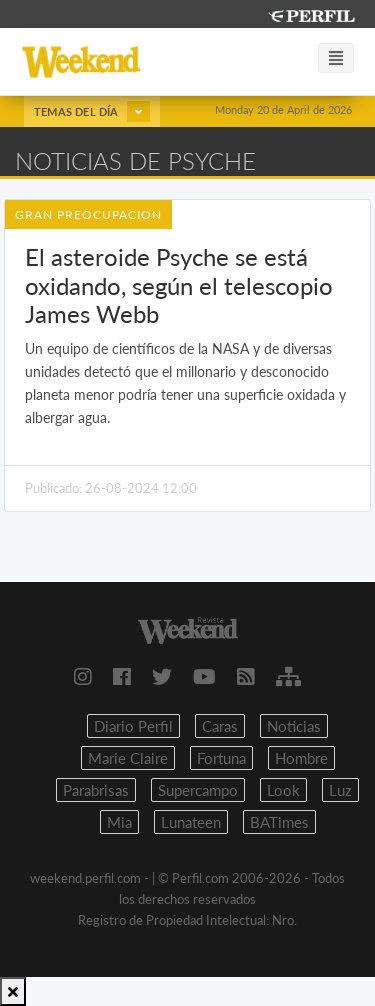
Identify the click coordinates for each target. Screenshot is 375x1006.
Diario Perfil (133, 726)
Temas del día (92, 111)
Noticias (294, 726)
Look (283, 790)
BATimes (279, 822)
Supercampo (198, 790)
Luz (340, 790)
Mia (119, 822)
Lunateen (191, 822)
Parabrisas (96, 790)
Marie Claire (128, 758)
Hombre (301, 758)
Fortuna (221, 758)
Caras (220, 726)
